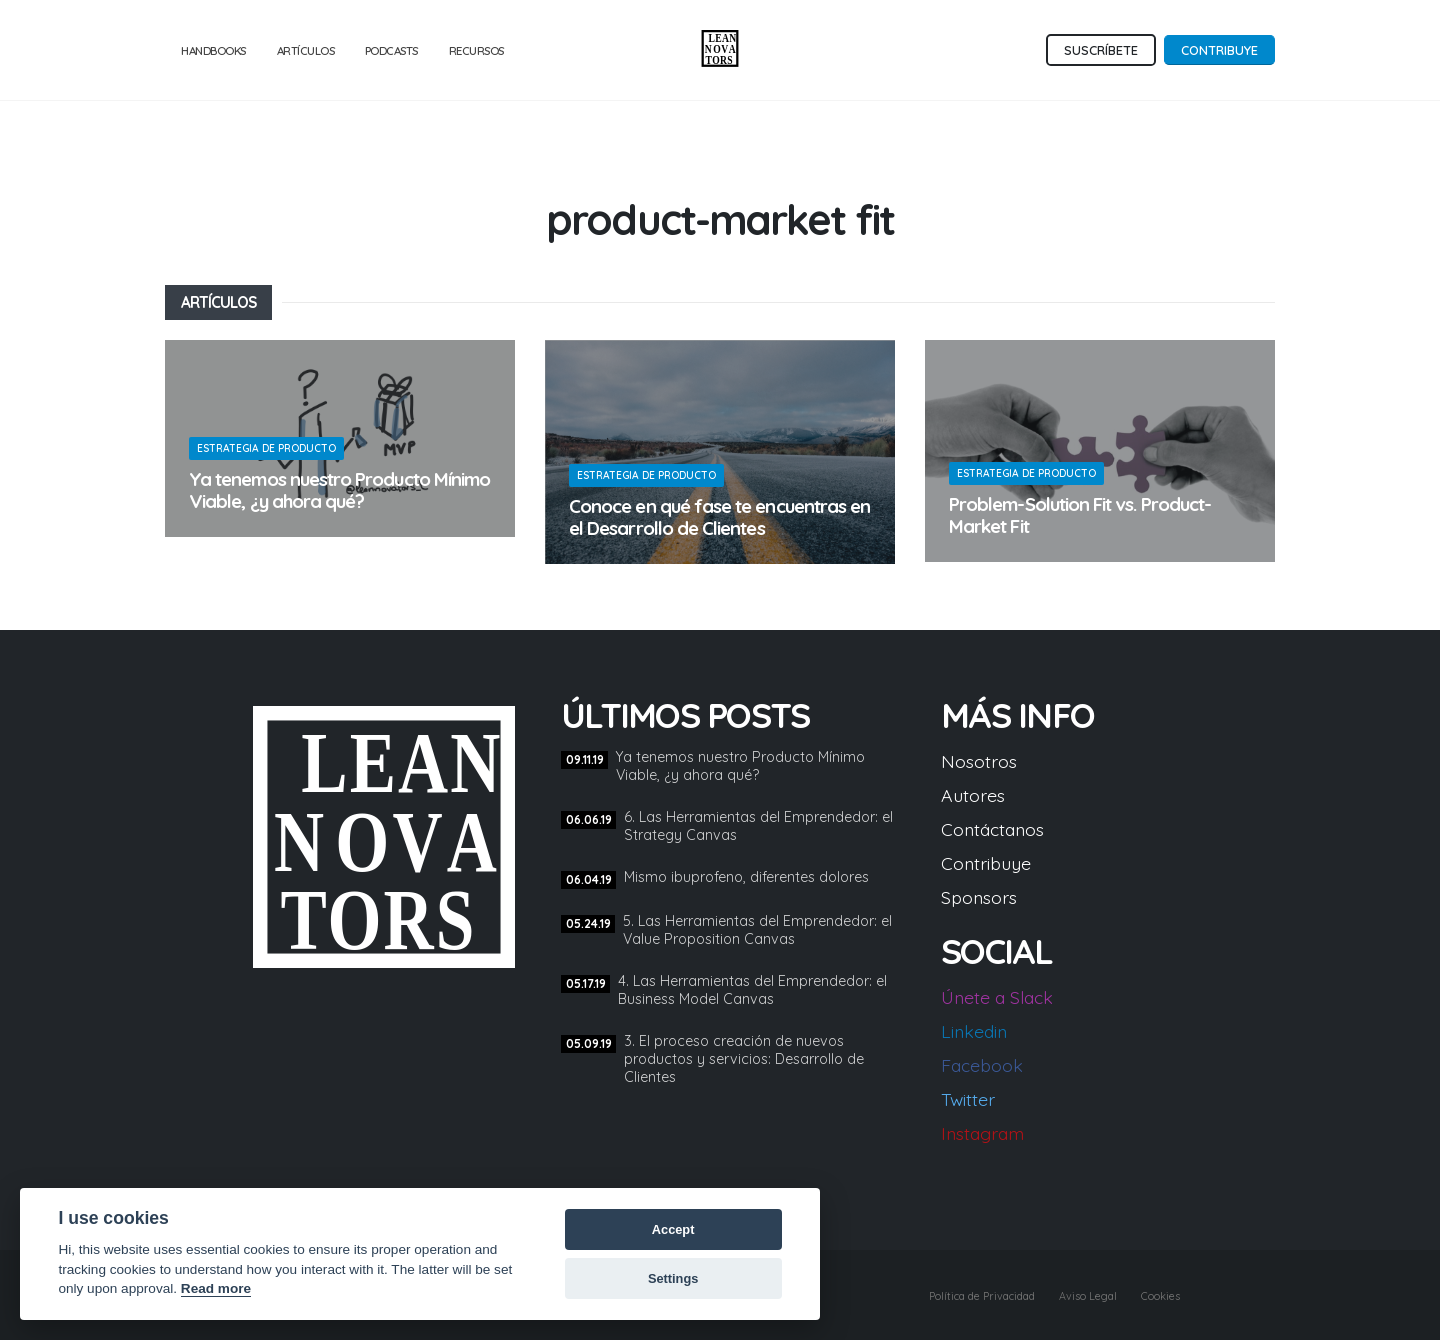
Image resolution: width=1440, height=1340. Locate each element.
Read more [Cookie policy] (216, 1288)
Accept (673, 1229)
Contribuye (1219, 50)
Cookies (1154, 1295)
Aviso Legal (1069, 1295)
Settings (673, 1278)
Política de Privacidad (943, 1295)
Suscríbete (1101, 50)
